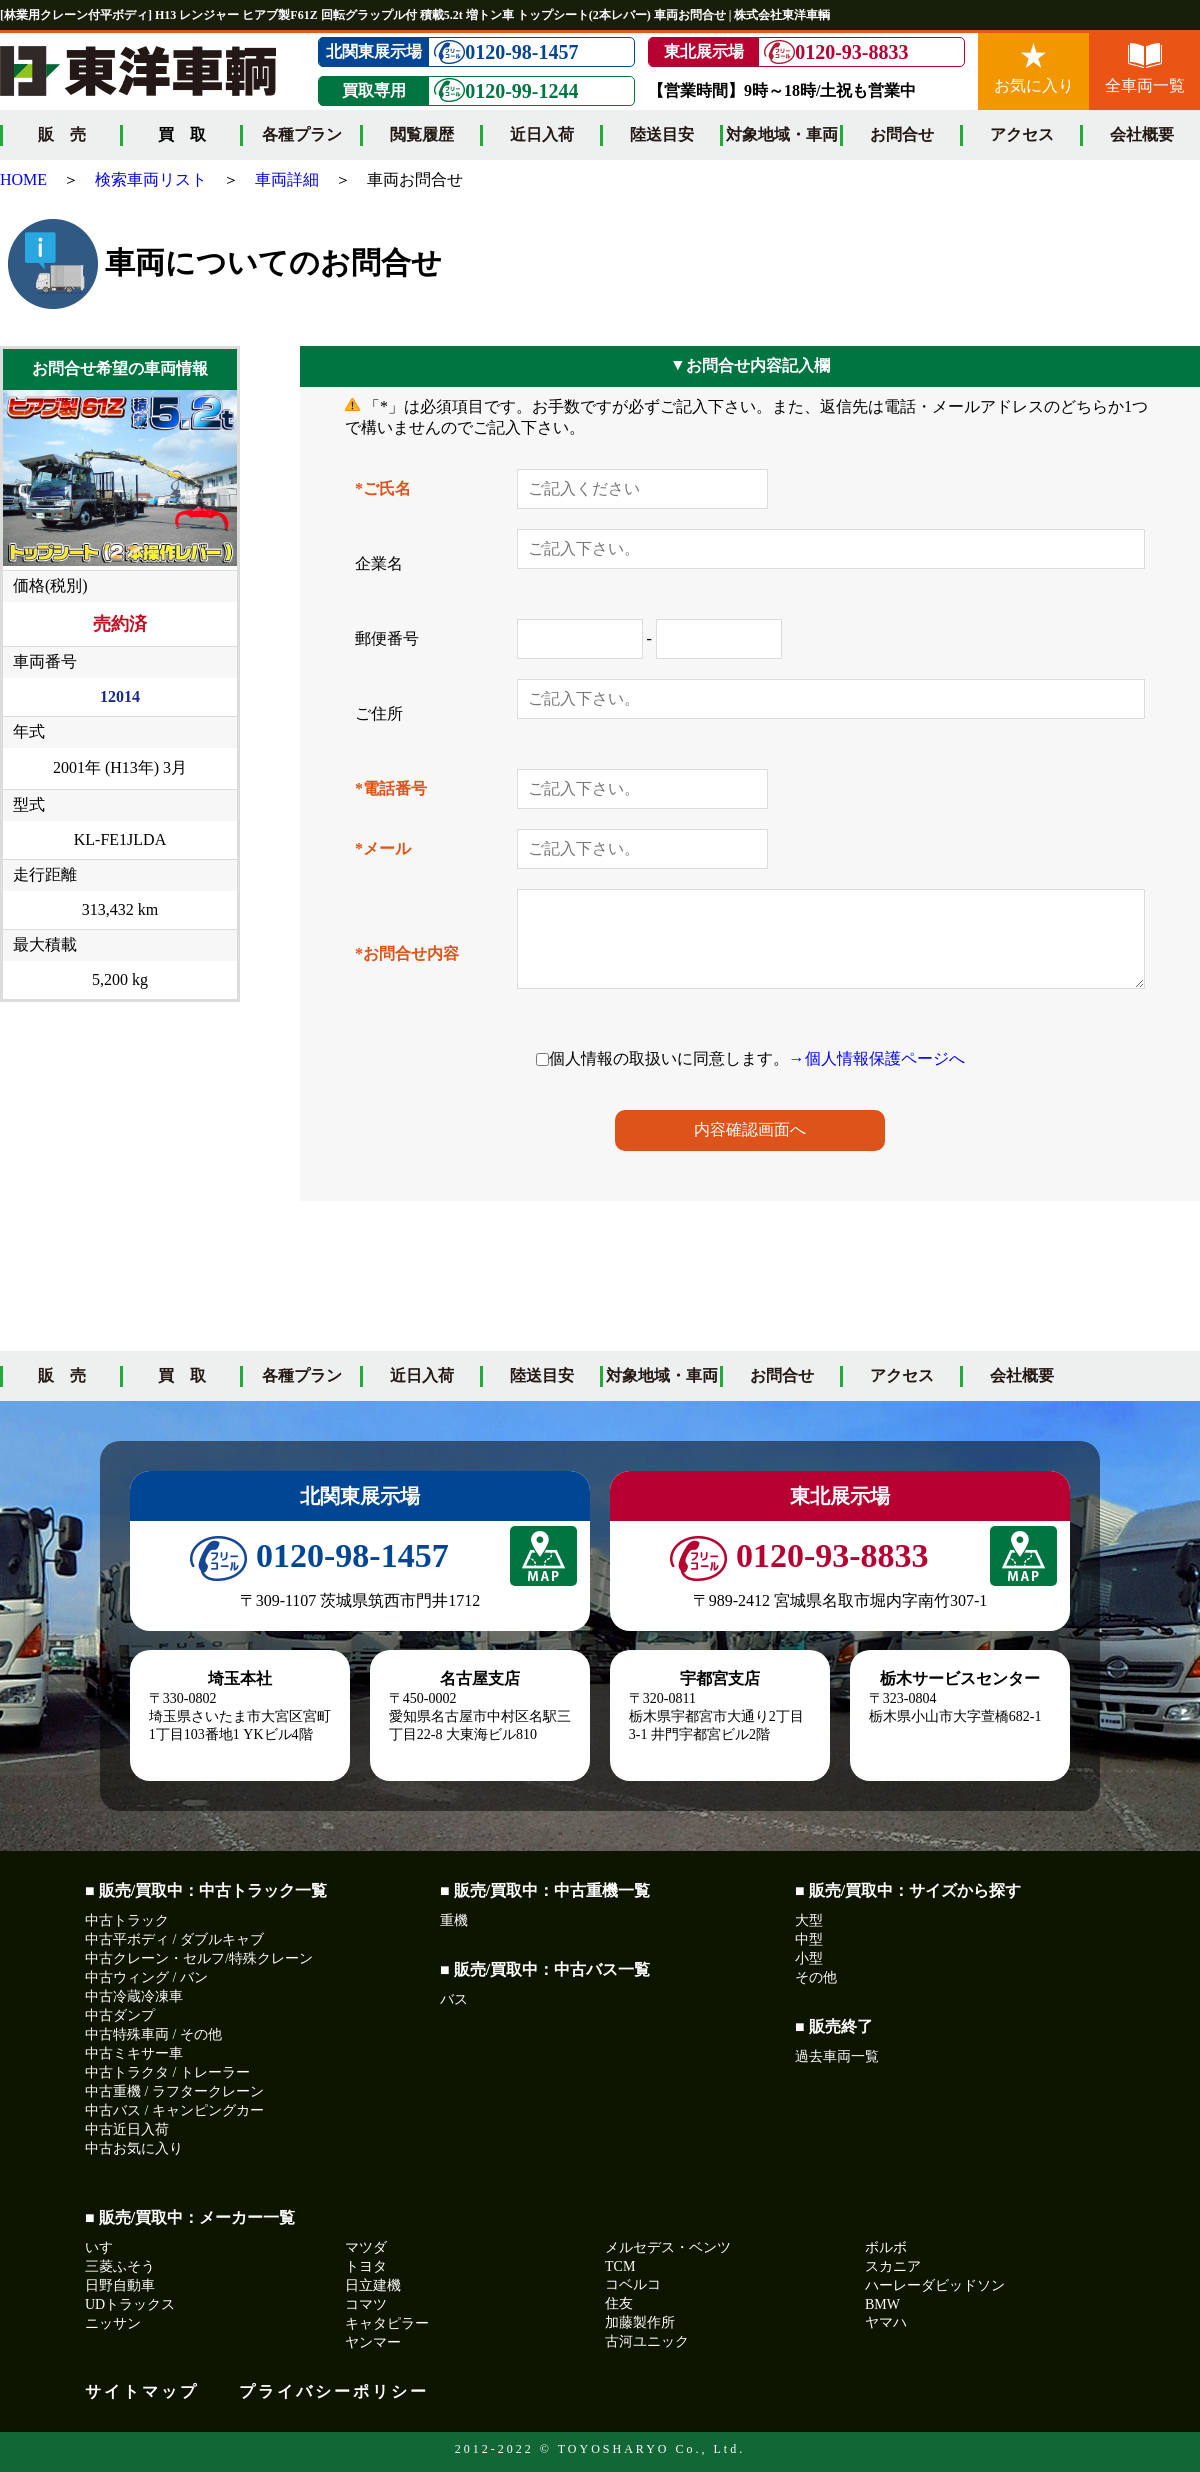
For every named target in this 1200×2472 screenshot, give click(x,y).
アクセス (1022, 134)
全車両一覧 (1145, 68)
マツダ (366, 2247)
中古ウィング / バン (146, 1977)
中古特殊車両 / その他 (153, 2034)
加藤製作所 (640, 2322)
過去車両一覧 (837, 2056)
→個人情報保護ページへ (877, 1058)
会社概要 (1142, 134)
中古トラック (127, 1920)
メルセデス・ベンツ (668, 2247)
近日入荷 (542, 134)
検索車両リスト (151, 179)
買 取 (182, 1375)
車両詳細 (287, 179)
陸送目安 (662, 134)
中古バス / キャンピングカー (174, 2110)
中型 (809, 1939)
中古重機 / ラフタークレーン (174, 2091)
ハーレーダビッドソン (935, 2285)
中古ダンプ (120, 2015)
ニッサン (113, 2323)
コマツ (366, 2304)
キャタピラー (387, 2323)
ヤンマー (373, 2342)
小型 (809, 1958)
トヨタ (366, 2266)
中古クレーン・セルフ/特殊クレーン (199, 1958)
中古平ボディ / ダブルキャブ (174, 1939)
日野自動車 (120, 2285)
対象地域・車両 (782, 134)
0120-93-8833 (836, 52)
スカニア (893, 2266)
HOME (23, 179)
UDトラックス (130, 2304)
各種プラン (302, 134)
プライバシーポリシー (334, 2391)
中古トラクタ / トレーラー (167, 2072)
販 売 (62, 134)
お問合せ (902, 134)
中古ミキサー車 (134, 2053)
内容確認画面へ (750, 1129)
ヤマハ (886, 2322)
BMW (882, 2304)
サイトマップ (142, 2391)
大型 (809, 1920)
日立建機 (373, 2285)
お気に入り (1034, 68)
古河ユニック (647, 2341)
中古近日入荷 (127, 2129)
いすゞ (106, 2247)
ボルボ (886, 2247)
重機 (454, 1920)
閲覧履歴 (422, 134)
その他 (816, 1977)
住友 (619, 2303)
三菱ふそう (120, 2266)
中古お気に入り (134, 2148)
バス (454, 1999)
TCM (620, 2266)
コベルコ (633, 2284)
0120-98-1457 (506, 52)
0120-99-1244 (506, 90)
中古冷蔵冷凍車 (134, 1996)
